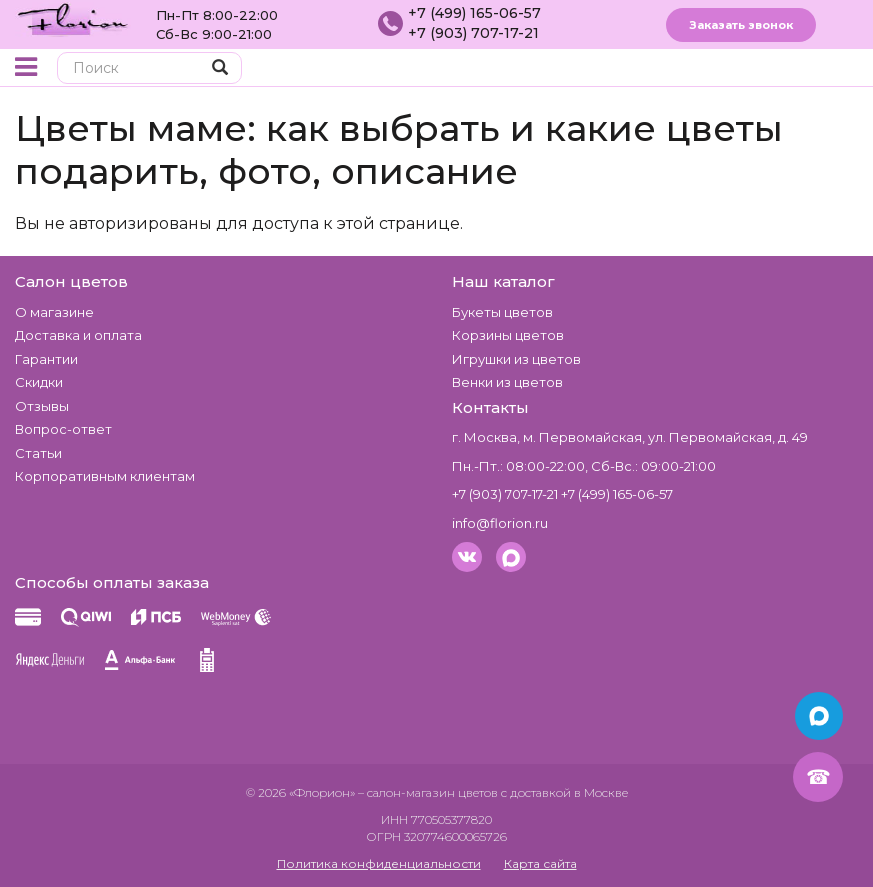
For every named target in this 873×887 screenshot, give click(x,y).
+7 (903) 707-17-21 (473, 33)
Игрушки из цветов (516, 359)
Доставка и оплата (78, 335)
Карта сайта (540, 863)
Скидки (39, 382)
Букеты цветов (502, 312)
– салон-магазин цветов (428, 792)
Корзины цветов (508, 335)
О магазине (54, 312)
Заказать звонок (741, 25)
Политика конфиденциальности (379, 863)
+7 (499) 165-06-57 (474, 13)
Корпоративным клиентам (105, 476)
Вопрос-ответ (63, 429)
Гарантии (46, 359)
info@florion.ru (500, 523)
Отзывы (42, 406)
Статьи (38, 453)
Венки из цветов (507, 382)
